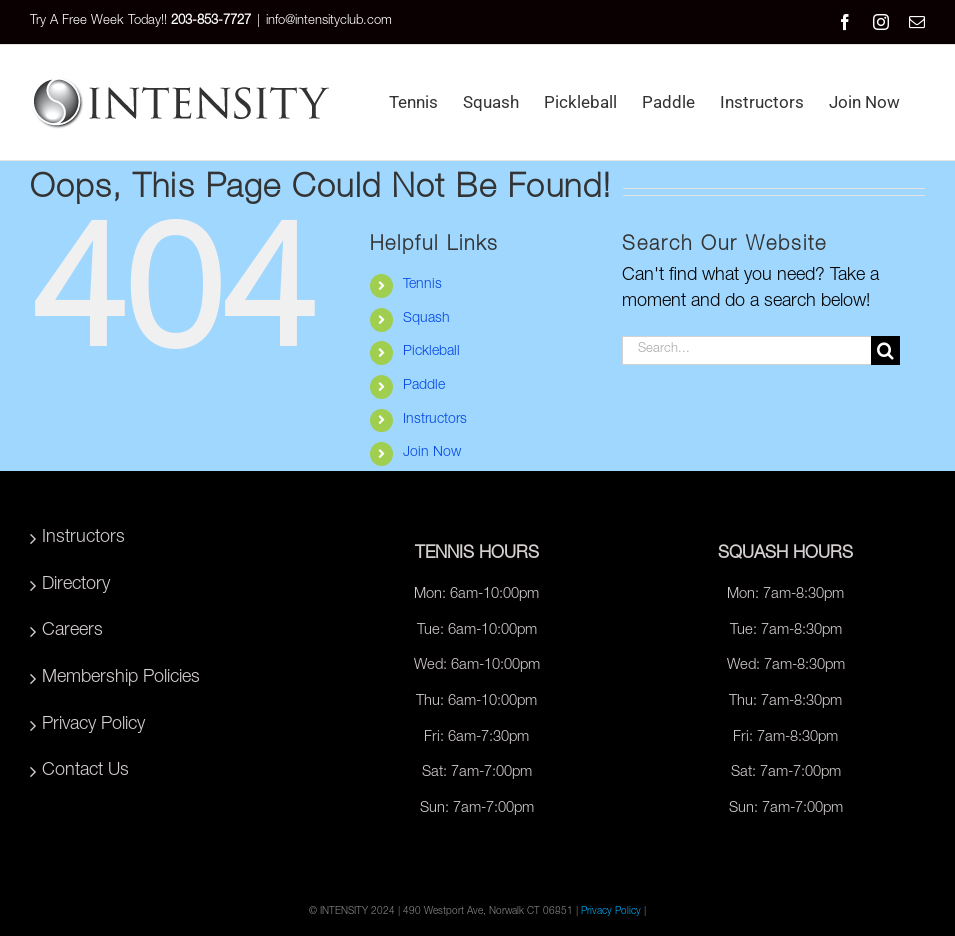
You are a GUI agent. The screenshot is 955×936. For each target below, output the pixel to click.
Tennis (422, 285)
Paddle (424, 386)
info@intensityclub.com (329, 21)
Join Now (432, 453)
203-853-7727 (211, 21)
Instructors (435, 420)
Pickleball (431, 352)
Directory (76, 585)
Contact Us (85, 771)
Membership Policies (121, 678)
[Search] (885, 350)
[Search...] (746, 350)
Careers (72, 631)
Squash (426, 319)
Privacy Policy (93, 725)
